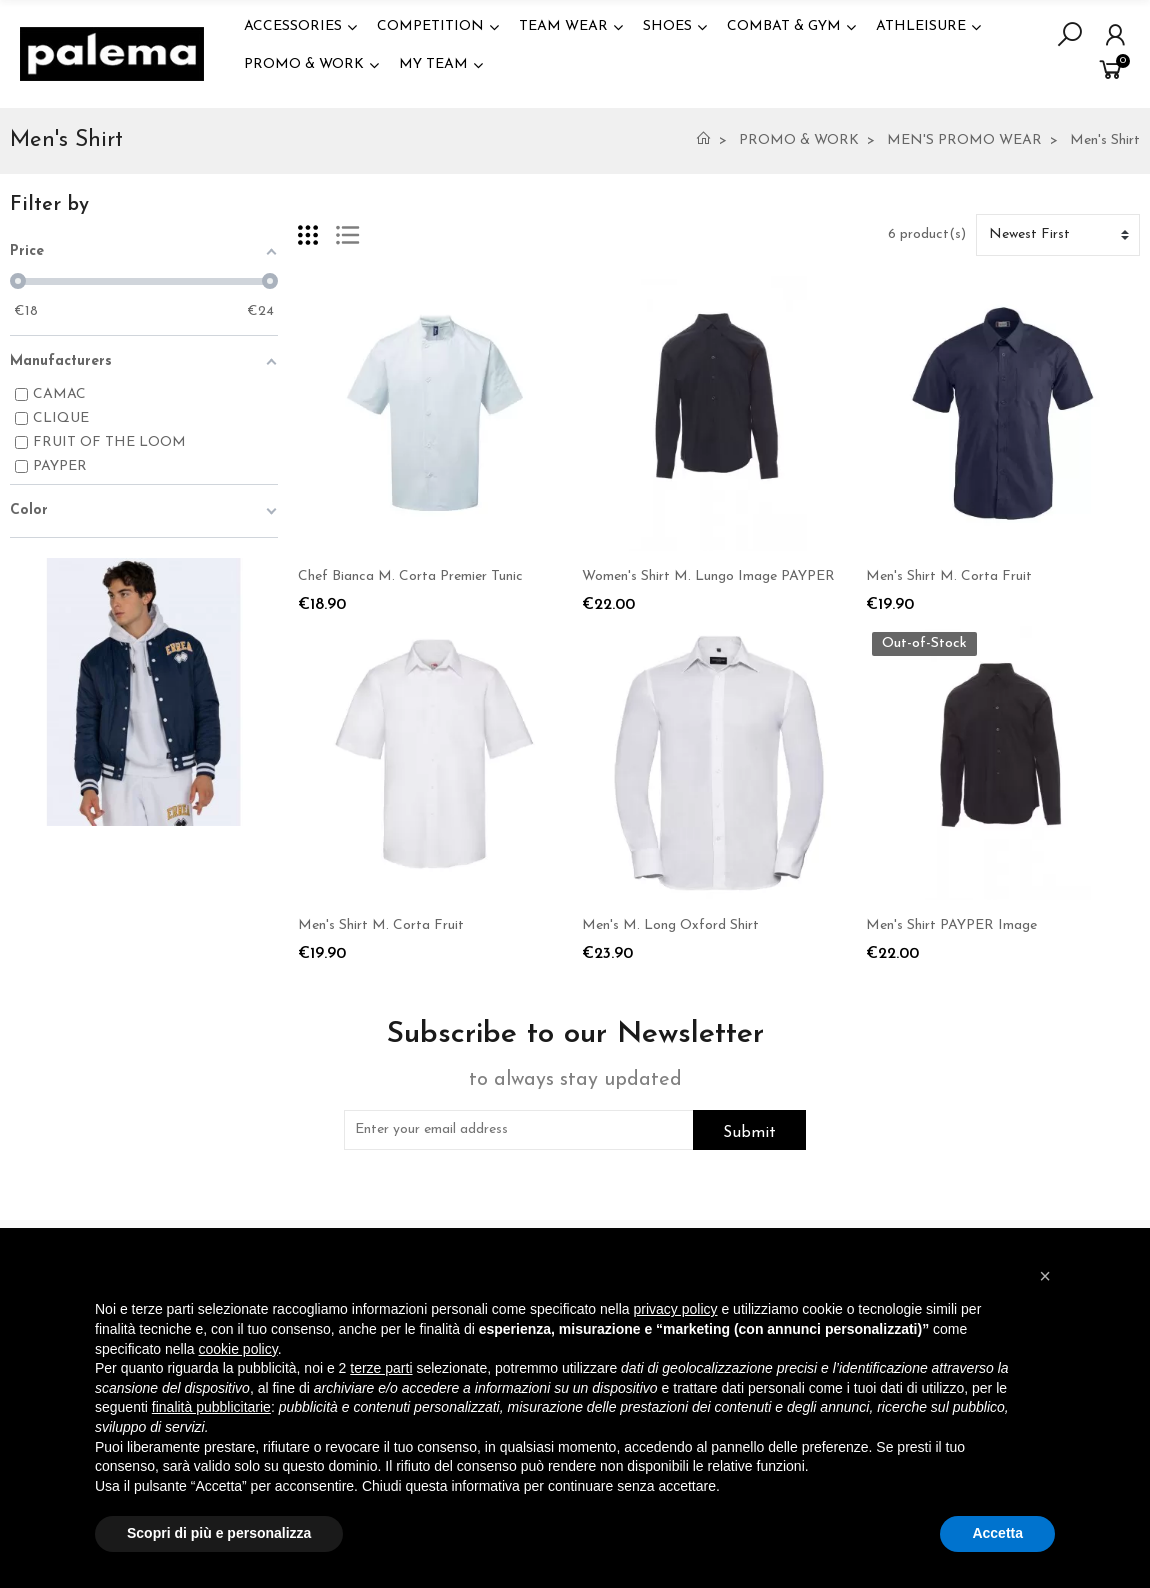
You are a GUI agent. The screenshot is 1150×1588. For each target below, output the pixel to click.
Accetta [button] (997, 1533)
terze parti (381, 1368)
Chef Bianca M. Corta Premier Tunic (410, 576)
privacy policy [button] (676, 1309)
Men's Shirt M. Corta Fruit (949, 576)
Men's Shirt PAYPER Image (951, 925)
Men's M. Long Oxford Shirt (670, 925)
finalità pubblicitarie (211, 1407)
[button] (1045, 1276)
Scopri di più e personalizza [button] (219, 1533)
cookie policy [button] (238, 1349)
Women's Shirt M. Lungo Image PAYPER (708, 576)
